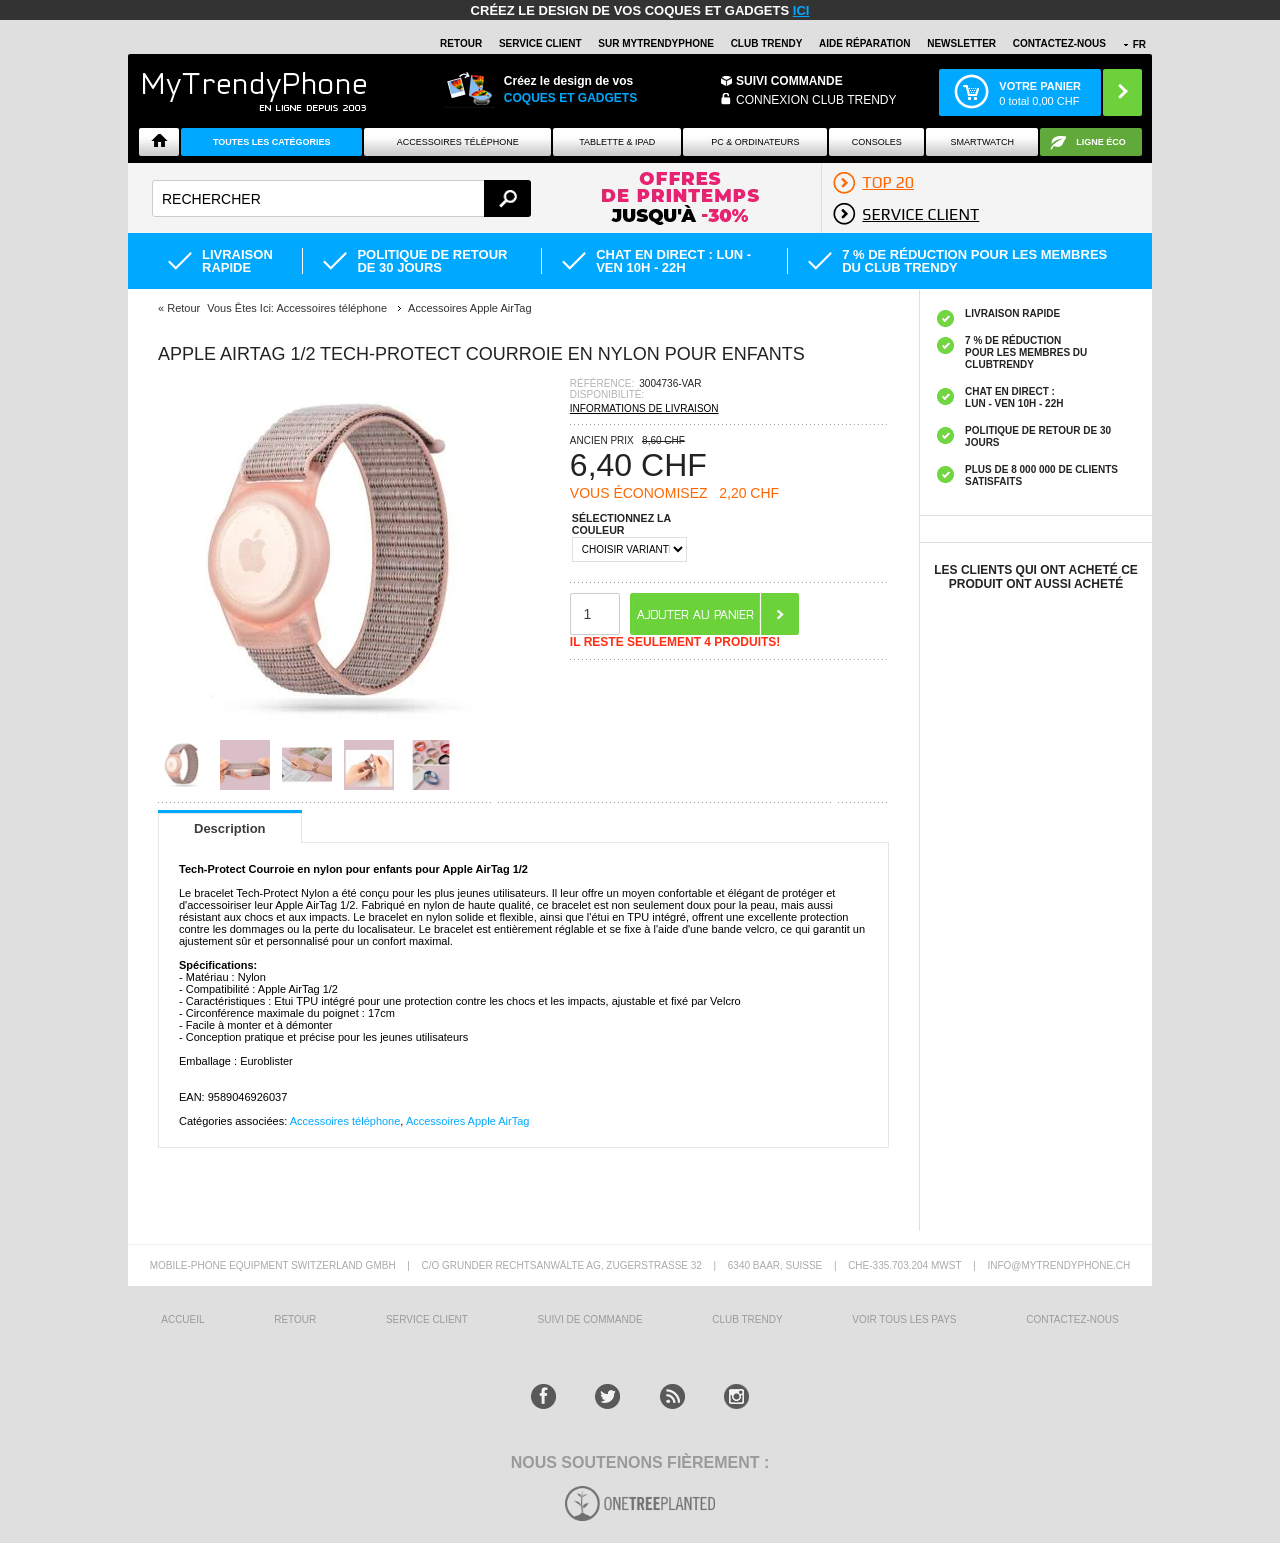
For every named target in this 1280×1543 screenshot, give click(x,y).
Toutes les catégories (272, 142)
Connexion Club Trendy (816, 100)
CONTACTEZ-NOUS (1059, 43)
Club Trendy (767, 43)
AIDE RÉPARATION (864, 43)
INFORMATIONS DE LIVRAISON (644, 408)
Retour (183, 308)
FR (1139, 44)
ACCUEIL (182, 1319)
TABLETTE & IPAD (617, 142)
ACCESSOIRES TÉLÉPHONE (458, 142)
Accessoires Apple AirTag (468, 1121)
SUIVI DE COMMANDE (590, 1319)
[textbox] (341, 198)
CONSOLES (877, 142)
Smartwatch (982, 142)
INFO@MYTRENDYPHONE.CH (1058, 1265)
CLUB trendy (747, 1319)
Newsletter (961, 43)
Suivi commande (789, 81)
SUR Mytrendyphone (656, 43)
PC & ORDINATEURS (755, 142)
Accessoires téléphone (345, 1121)
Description (230, 828)
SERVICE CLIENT (540, 43)
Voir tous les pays (904, 1319)
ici (801, 10)
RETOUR (461, 43)
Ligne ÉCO (1101, 142)
